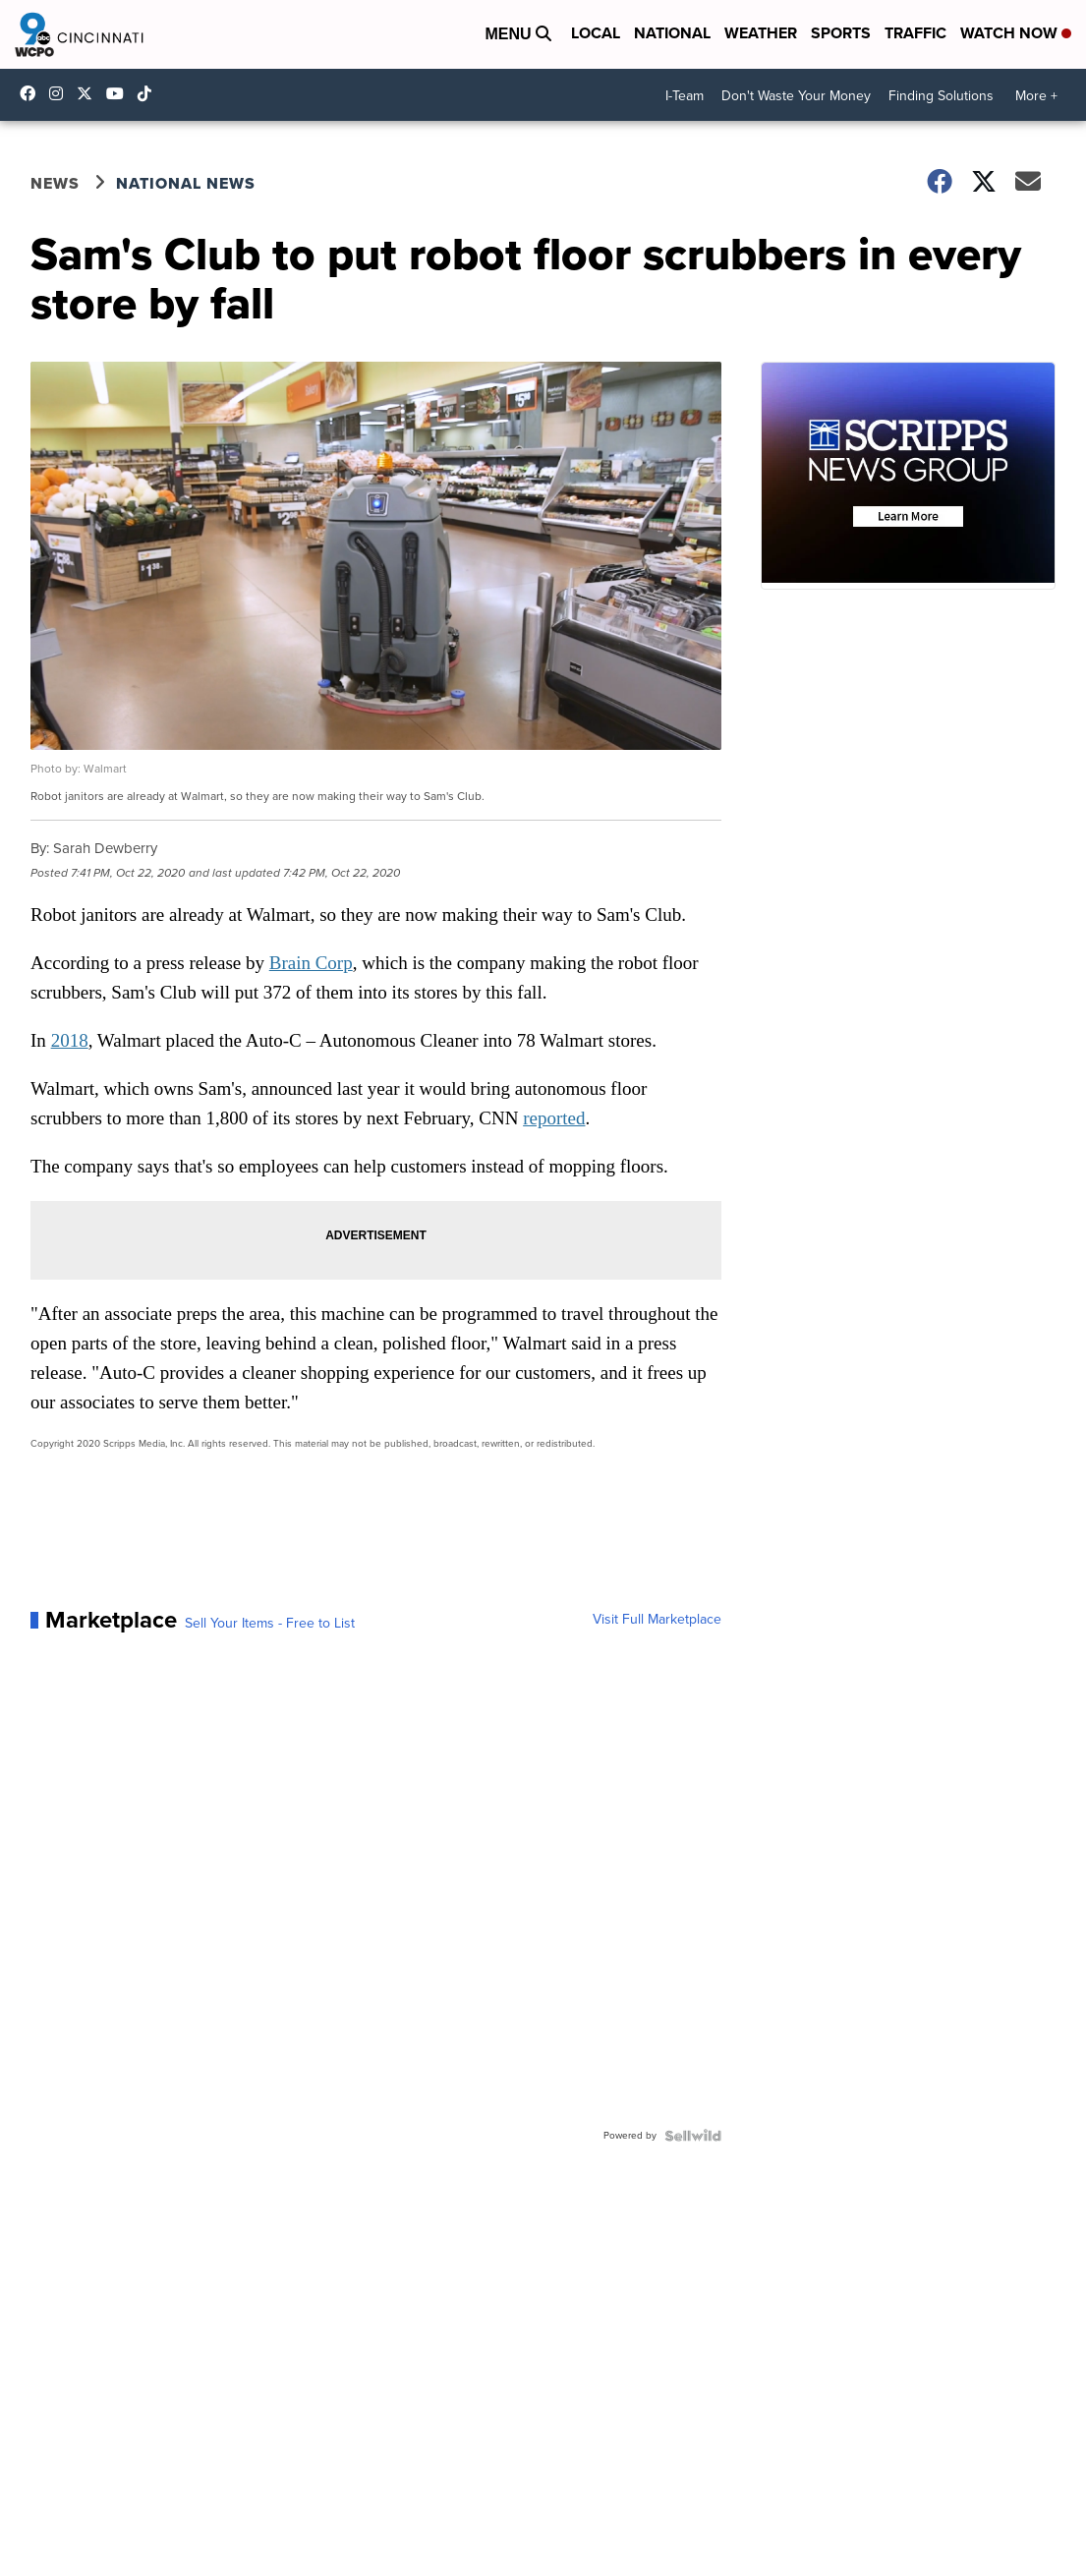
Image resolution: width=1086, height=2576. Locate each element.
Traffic (915, 33)
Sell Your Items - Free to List (270, 1624)
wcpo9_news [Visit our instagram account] (61, 93)
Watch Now (1015, 33)
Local (595, 33)
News (55, 183)
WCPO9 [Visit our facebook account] (32, 93)
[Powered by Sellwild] (692, 2136)
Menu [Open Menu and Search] (518, 34)
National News (186, 183)
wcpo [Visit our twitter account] (89, 93)
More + (1036, 96)
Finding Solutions (941, 96)
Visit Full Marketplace (657, 1620)
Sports (841, 33)
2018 (69, 1040)
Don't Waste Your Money (796, 96)
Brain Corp (311, 962)
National (672, 33)
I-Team (684, 96)
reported (554, 1118)
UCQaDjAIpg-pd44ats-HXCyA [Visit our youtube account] (120, 93)
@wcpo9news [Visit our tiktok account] (149, 93)
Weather (760, 33)
